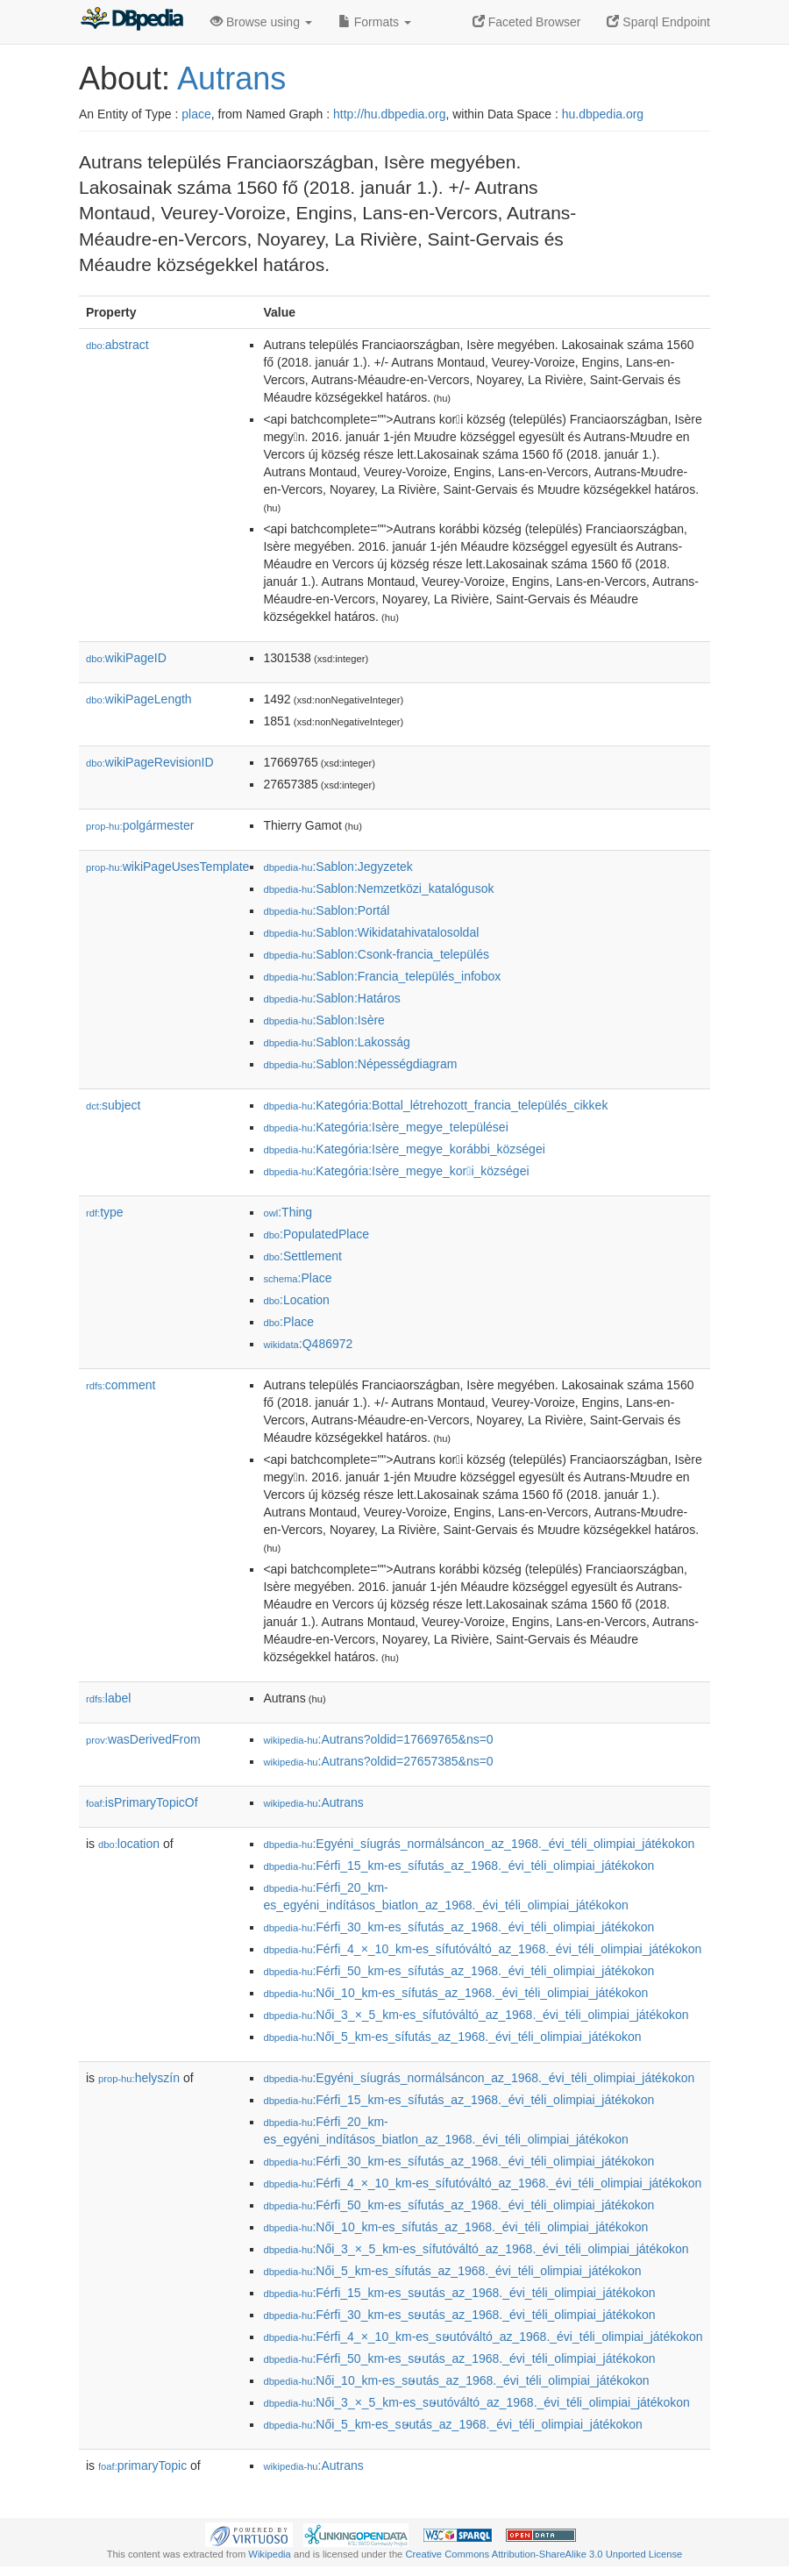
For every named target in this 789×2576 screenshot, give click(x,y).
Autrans (231, 78)
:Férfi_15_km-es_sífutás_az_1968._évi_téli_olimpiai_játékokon (458, 1866)
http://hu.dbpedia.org (389, 114)
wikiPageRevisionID (150, 762)
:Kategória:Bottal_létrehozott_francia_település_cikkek (435, 1105)
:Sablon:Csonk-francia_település (376, 954)
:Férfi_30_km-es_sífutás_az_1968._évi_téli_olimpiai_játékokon (458, 1927)
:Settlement (302, 1256)
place (195, 114)
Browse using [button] (261, 22)
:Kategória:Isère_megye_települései (385, 1127)
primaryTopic (142, 2465)
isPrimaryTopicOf (142, 1802)
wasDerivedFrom (143, 1739)
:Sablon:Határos (331, 998)
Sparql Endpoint (658, 22)
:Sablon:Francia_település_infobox (382, 976)
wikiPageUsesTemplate (167, 867)
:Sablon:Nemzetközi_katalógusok (378, 888)
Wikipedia (269, 2554)
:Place (297, 1278)
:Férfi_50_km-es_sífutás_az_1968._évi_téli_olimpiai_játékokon (458, 1971)
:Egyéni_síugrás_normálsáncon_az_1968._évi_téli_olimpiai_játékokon (478, 1844)
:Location (296, 1300)
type (105, 1212)
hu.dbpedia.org (602, 114)
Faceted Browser (527, 22)
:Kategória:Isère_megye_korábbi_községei (403, 1149)
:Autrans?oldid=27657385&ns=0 (378, 1761)
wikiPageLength (139, 699)
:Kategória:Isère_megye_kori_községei (396, 1171)
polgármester (140, 825)
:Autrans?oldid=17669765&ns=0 (378, 1739)
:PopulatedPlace (316, 1234)
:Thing (287, 1212)
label (108, 1698)
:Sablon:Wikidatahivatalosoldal (371, 932)
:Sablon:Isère (324, 1020)
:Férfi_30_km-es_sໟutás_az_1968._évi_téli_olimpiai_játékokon (459, 2315)
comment (120, 1385)
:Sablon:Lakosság (336, 1042)
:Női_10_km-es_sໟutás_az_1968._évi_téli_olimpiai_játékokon (456, 2380)
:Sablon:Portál (326, 910)
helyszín (139, 2078)
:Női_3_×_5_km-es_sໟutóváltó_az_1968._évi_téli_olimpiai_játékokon (476, 2402)
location (129, 1844)
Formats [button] (374, 22)
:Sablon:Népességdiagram (360, 1064)
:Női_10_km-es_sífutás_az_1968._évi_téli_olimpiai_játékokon (455, 1993)
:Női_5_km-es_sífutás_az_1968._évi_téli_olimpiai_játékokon (452, 2037)
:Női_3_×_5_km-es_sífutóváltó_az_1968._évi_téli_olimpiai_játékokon (475, 2015)
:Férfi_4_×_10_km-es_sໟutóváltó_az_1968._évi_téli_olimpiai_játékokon (482, 2337)
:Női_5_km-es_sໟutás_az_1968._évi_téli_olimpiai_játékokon (452, 2424)
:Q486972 (307, 1344)
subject (113, 1105)
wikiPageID (126, 658)
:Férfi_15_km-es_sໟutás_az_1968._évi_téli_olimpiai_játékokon (459, 2293)
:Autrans (313, 1802)
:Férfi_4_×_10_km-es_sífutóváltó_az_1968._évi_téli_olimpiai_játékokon (482, 1949)
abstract (117, 345)
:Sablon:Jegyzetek (337, 867)
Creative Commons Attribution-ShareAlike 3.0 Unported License (543, 2554)
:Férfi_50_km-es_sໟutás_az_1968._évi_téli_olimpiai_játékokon (459, 2358)
